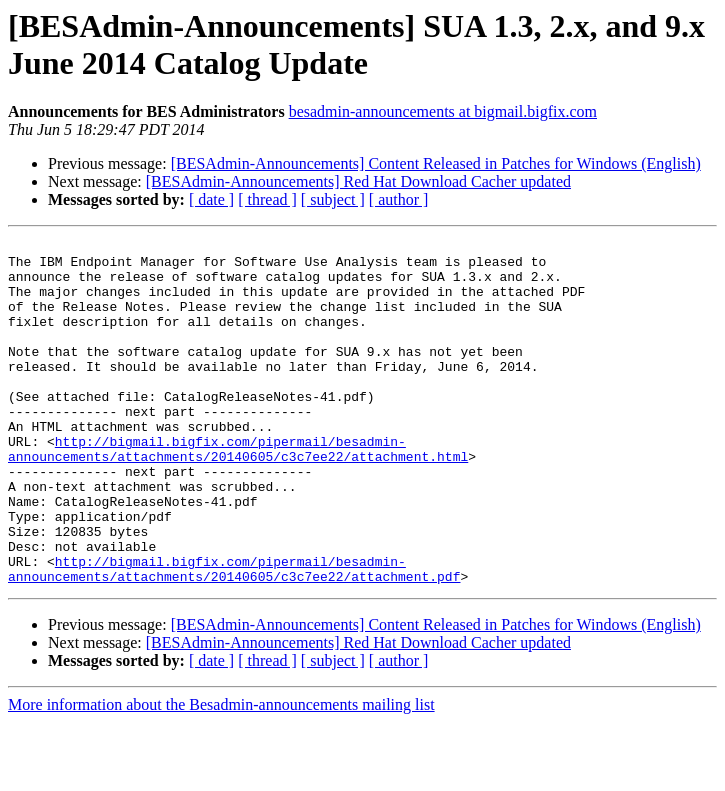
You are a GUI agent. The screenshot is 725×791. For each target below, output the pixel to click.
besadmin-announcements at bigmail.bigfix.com (443, 111)
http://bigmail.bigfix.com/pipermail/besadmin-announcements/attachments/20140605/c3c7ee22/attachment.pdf (234, 636)
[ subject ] (333, 199)
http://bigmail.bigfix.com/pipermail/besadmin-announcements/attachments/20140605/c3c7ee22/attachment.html (238, 492)
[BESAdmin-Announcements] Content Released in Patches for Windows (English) (436, 163)
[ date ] (211, 199)
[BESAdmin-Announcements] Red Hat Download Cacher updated (358, 181)
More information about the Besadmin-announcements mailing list (221, 773)
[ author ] (399, 199)
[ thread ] (267, 199)
